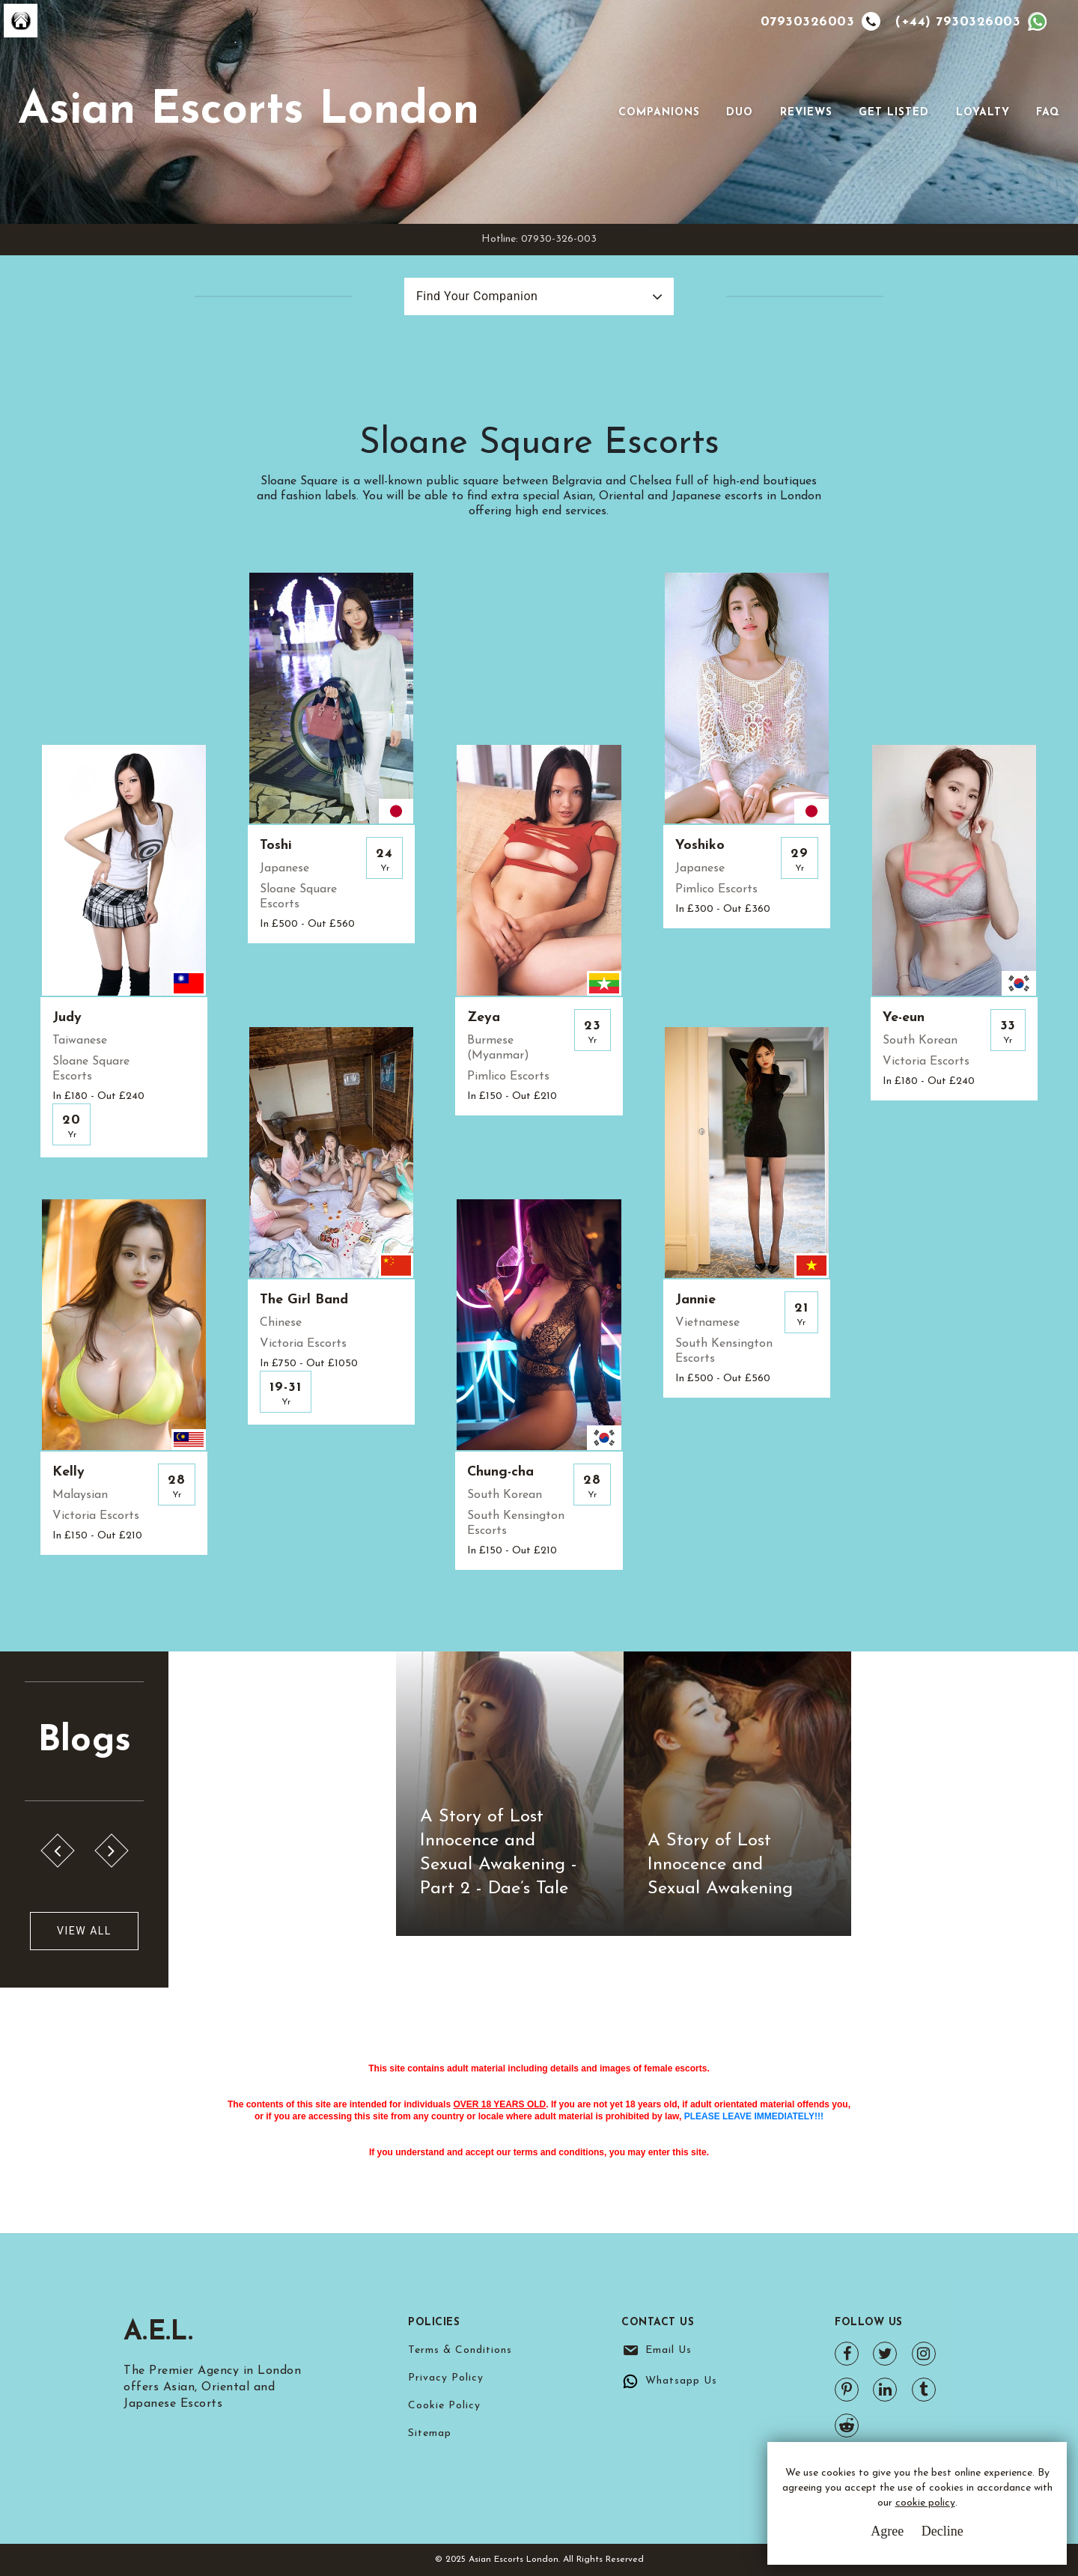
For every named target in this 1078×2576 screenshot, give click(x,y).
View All (84, 1931)
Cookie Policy (444, 2405)
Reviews (806, 112)
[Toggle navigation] (597, 112)
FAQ (1048, 112)
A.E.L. (158, 2332)
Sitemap (429, 2433)
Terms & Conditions (460, 2350)
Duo (739, 112)
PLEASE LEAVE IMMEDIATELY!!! (753, 2116)
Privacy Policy (446, 2378)
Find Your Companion (477, 296)
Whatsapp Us (681, 2381)
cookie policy (925, 2503)
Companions (659, 112)
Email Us (668, 2350)
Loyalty (983, 112)
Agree (887, 2531)
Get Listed (894, 112)
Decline (942, 2531)
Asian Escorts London (248, 111)
